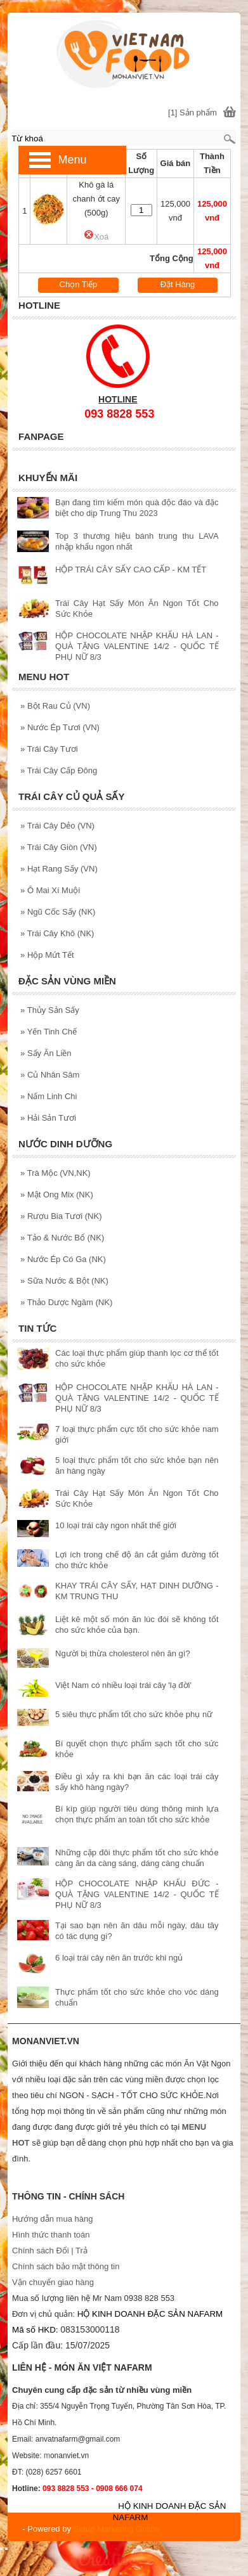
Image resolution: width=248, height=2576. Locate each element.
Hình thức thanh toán (50, 2234)
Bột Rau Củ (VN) (55, 706)
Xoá (96, 237)
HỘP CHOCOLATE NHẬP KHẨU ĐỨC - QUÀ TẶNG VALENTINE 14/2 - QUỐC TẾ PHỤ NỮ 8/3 (137, 1894)
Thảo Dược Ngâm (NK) (66, 1302)
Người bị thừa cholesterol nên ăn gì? (122, 1653)
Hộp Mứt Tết (47, 955)
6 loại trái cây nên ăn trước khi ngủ (119, 1957)
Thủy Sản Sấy (49, 1010)
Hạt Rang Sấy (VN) (59, 868)
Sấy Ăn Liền (46, 1053)
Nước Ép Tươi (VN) (60, 727)
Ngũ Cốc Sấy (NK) (57, 912)
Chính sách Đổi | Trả (50, 2250)
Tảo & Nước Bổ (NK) (62, 1237)
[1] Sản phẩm (192, 112)
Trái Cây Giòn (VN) (58, 847)
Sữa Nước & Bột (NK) (64, 1280)
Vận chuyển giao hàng (53, 2282)
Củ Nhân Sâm (49, 1074)
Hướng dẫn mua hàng (52, 2219)
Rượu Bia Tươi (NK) (60, 1216)
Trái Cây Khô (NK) (57, 933)
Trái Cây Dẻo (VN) (57, 825)
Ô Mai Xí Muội (50, 890)
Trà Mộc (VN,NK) (55, 1173)
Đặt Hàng (177, 284)
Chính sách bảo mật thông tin (65, 2266)
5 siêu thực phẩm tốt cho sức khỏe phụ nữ (133, 1714)
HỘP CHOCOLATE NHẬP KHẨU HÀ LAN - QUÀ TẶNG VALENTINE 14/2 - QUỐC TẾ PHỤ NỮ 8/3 (137, 646)
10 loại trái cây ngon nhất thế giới (115, 1525)
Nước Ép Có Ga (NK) (63, 1259)
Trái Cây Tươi (48, 749)
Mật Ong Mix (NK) (56, 1194)
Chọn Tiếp (79, 284)
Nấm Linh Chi (48, 1096)
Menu (72, 159)
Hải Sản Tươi (48, 1118)
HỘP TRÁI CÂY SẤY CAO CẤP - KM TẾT (130, 569)
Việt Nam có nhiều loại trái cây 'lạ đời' (123, 1685)
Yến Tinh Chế (48, 1031)
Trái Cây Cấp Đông (58, 770)
